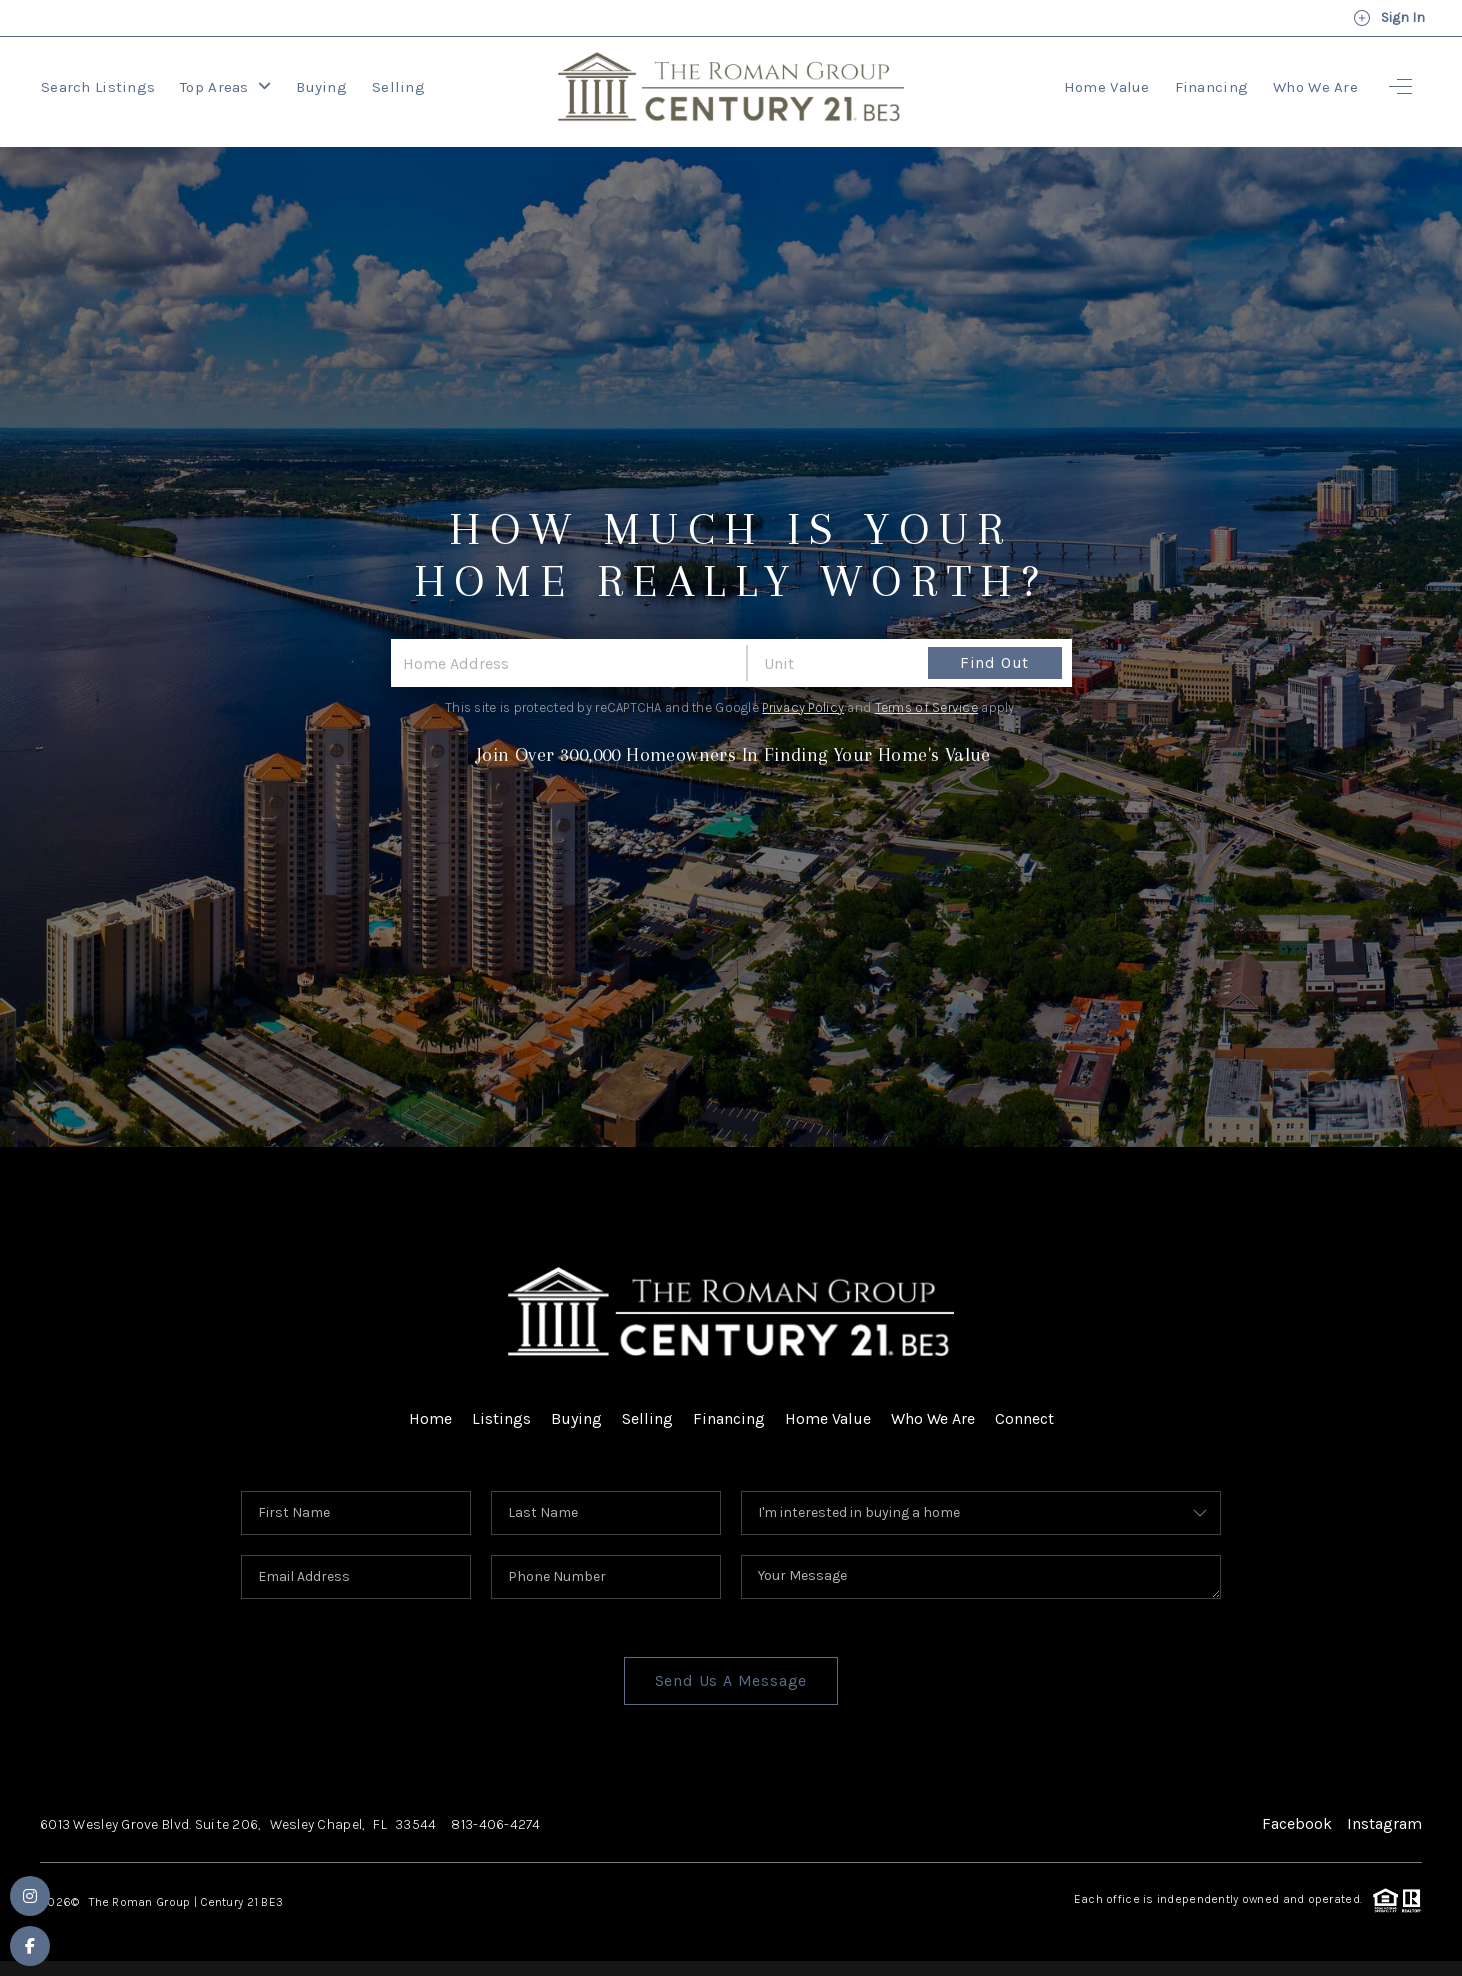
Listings (501, 1418)
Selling (398, 87)
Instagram (1384, 1823)
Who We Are (1315, 87)
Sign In (1389, 18)
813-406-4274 (495, 1824)
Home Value (1107, 87)
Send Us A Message (731, 1680)
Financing (1212, 87)
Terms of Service (926, 707)
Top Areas (225, 87)
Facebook (1297, 1823)
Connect (1024, 1418)
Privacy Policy (803, 707)
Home (430, 1418)
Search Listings (98, 87)
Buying (321, 87)
